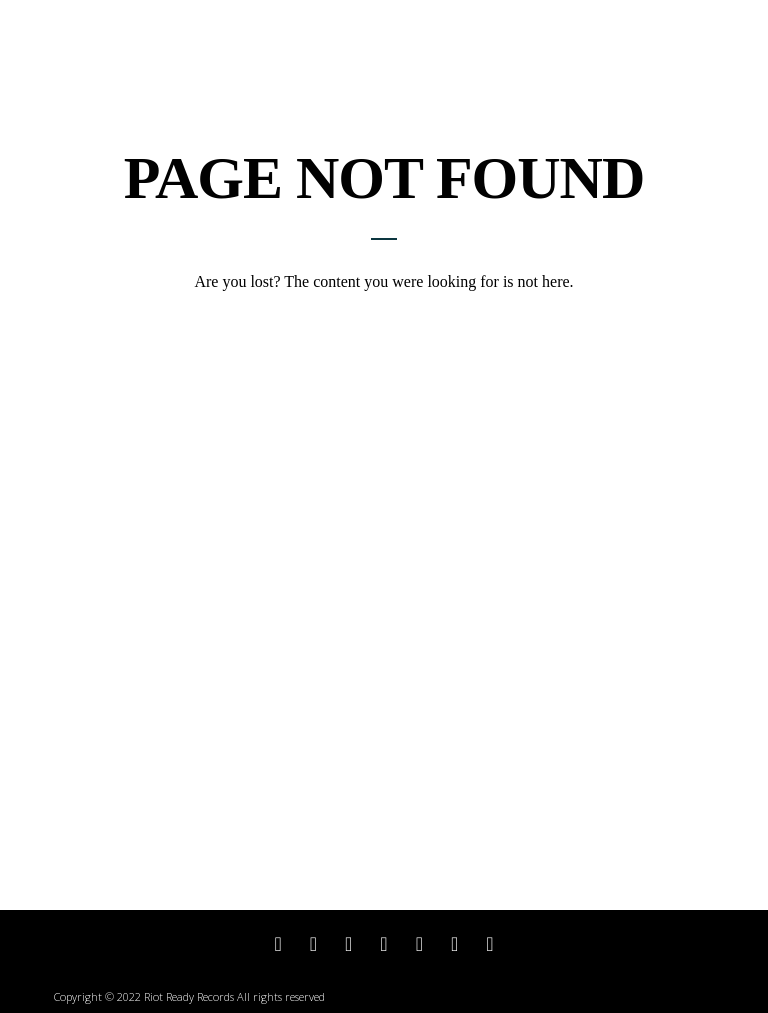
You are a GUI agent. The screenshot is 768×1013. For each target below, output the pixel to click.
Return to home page (384, 316)
